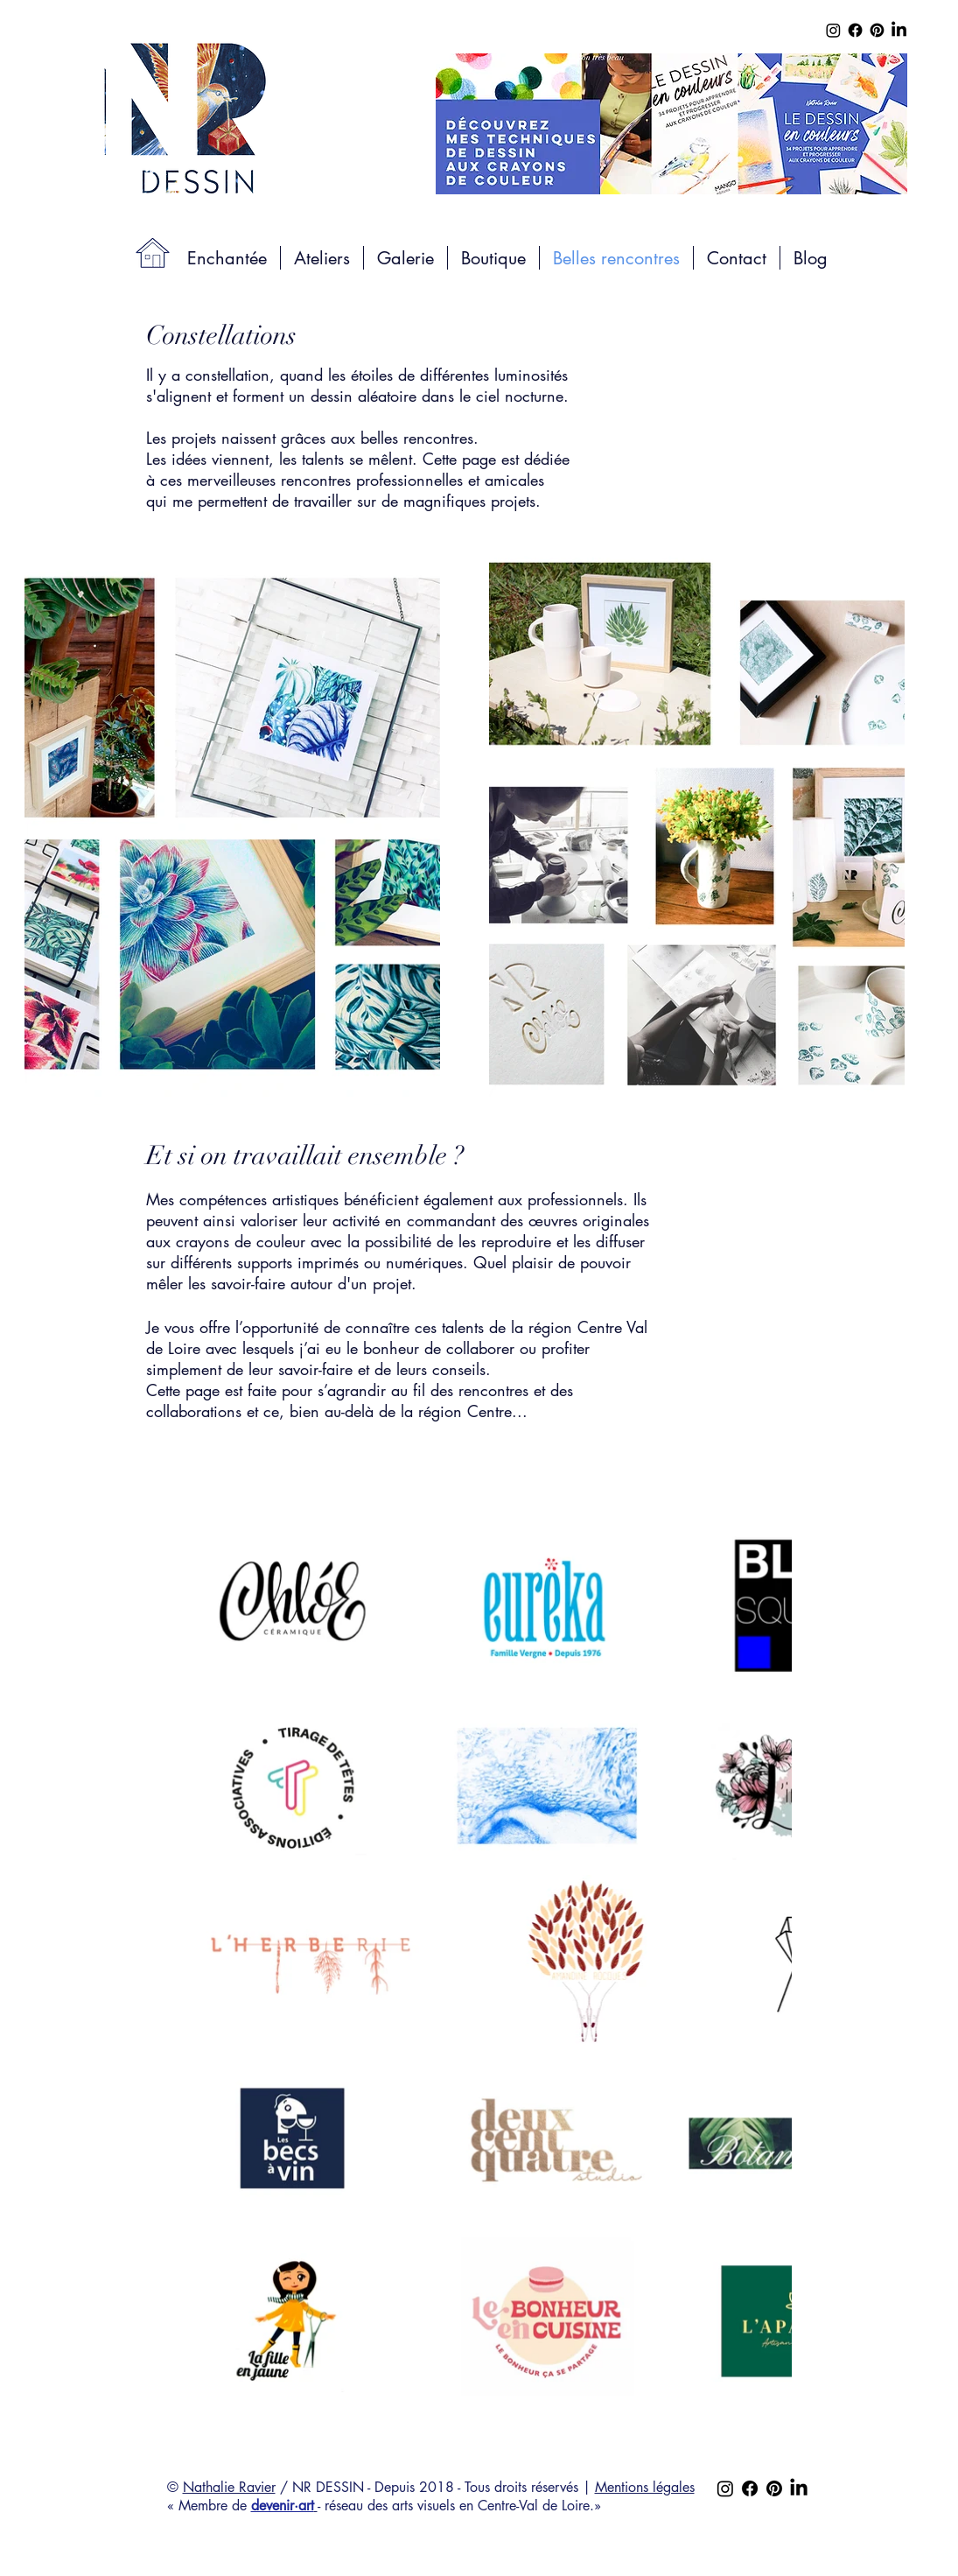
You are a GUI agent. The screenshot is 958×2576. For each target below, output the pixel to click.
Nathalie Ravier (229, 2487)
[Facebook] (855, 30)
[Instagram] (833, 30)
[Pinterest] (877, 30)
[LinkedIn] (899, 30)
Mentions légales (645, 2487)
